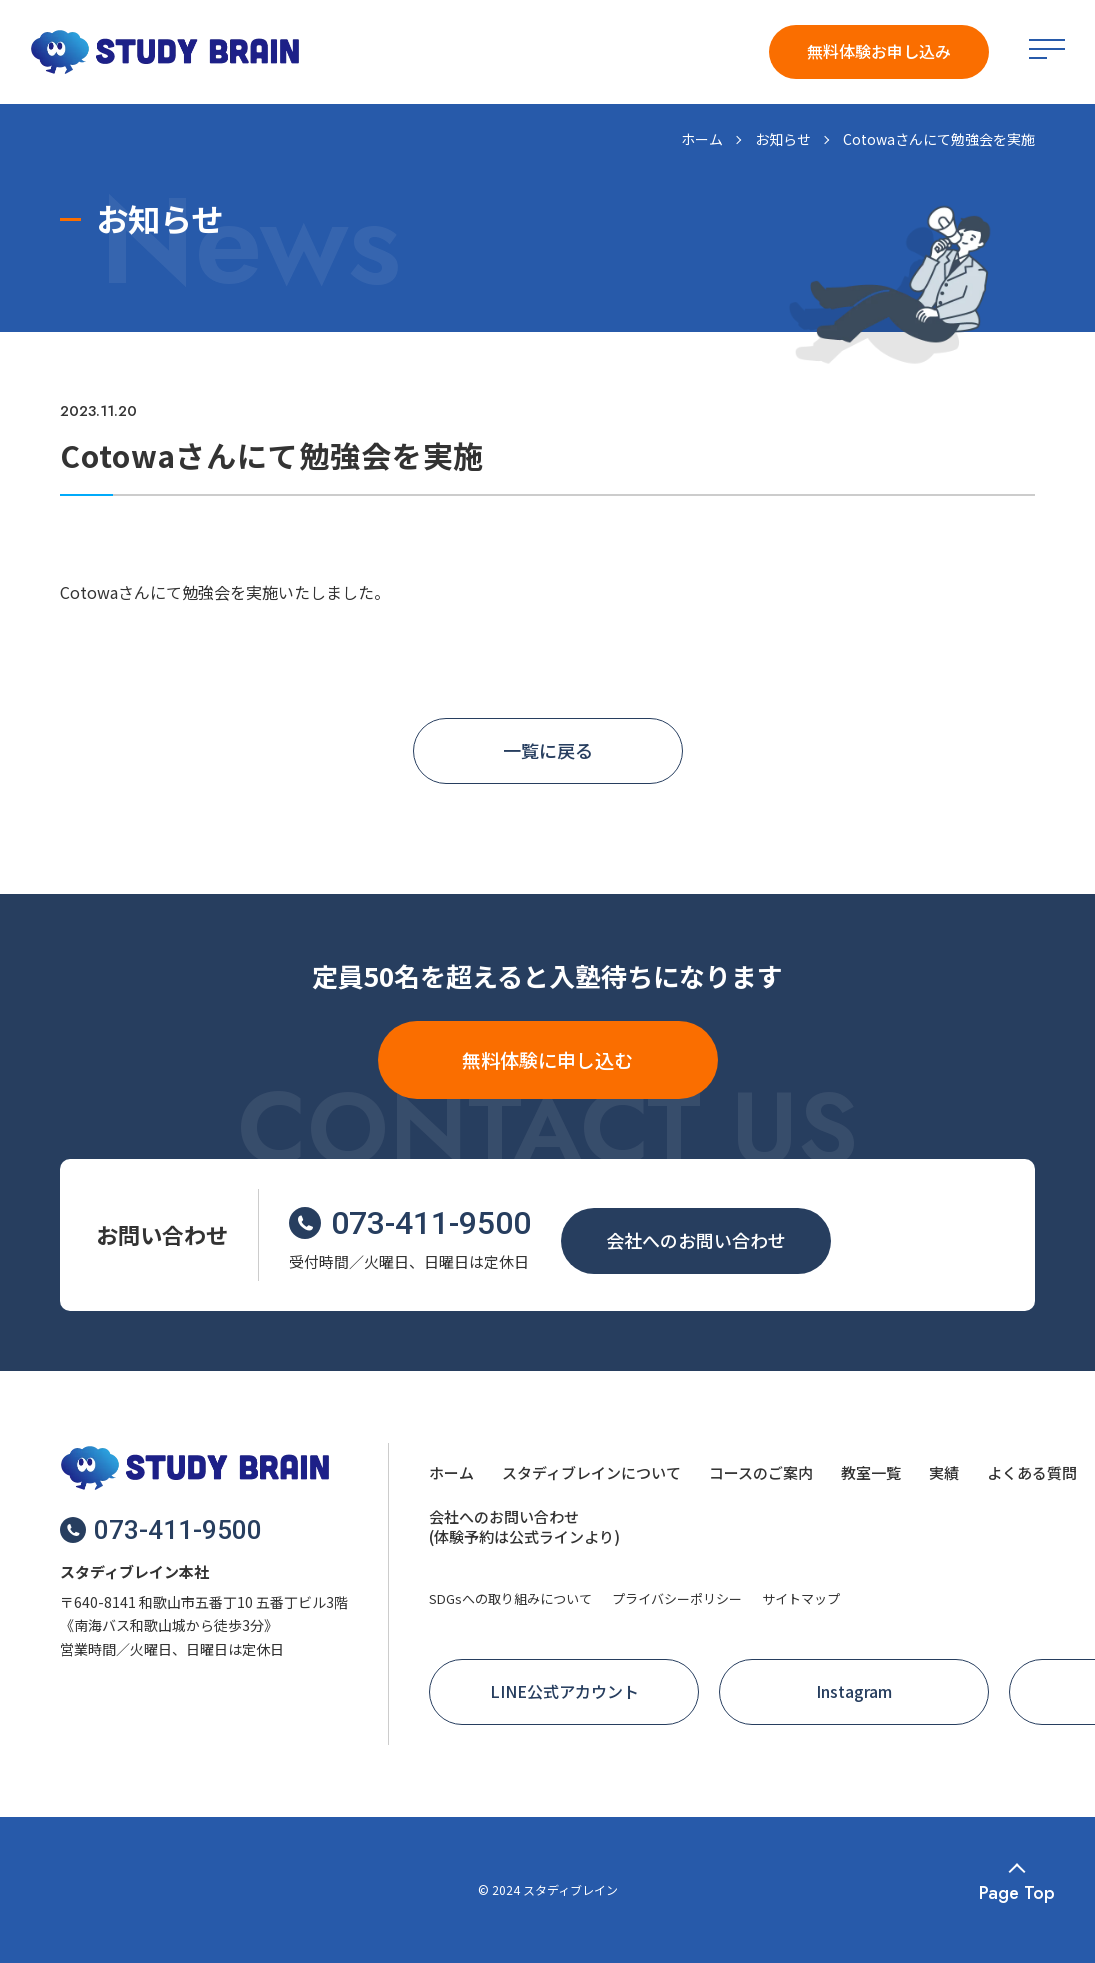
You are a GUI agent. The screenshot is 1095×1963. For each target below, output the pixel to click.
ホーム (702, 139)
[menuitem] (451, 1475)
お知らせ (783, 139)
